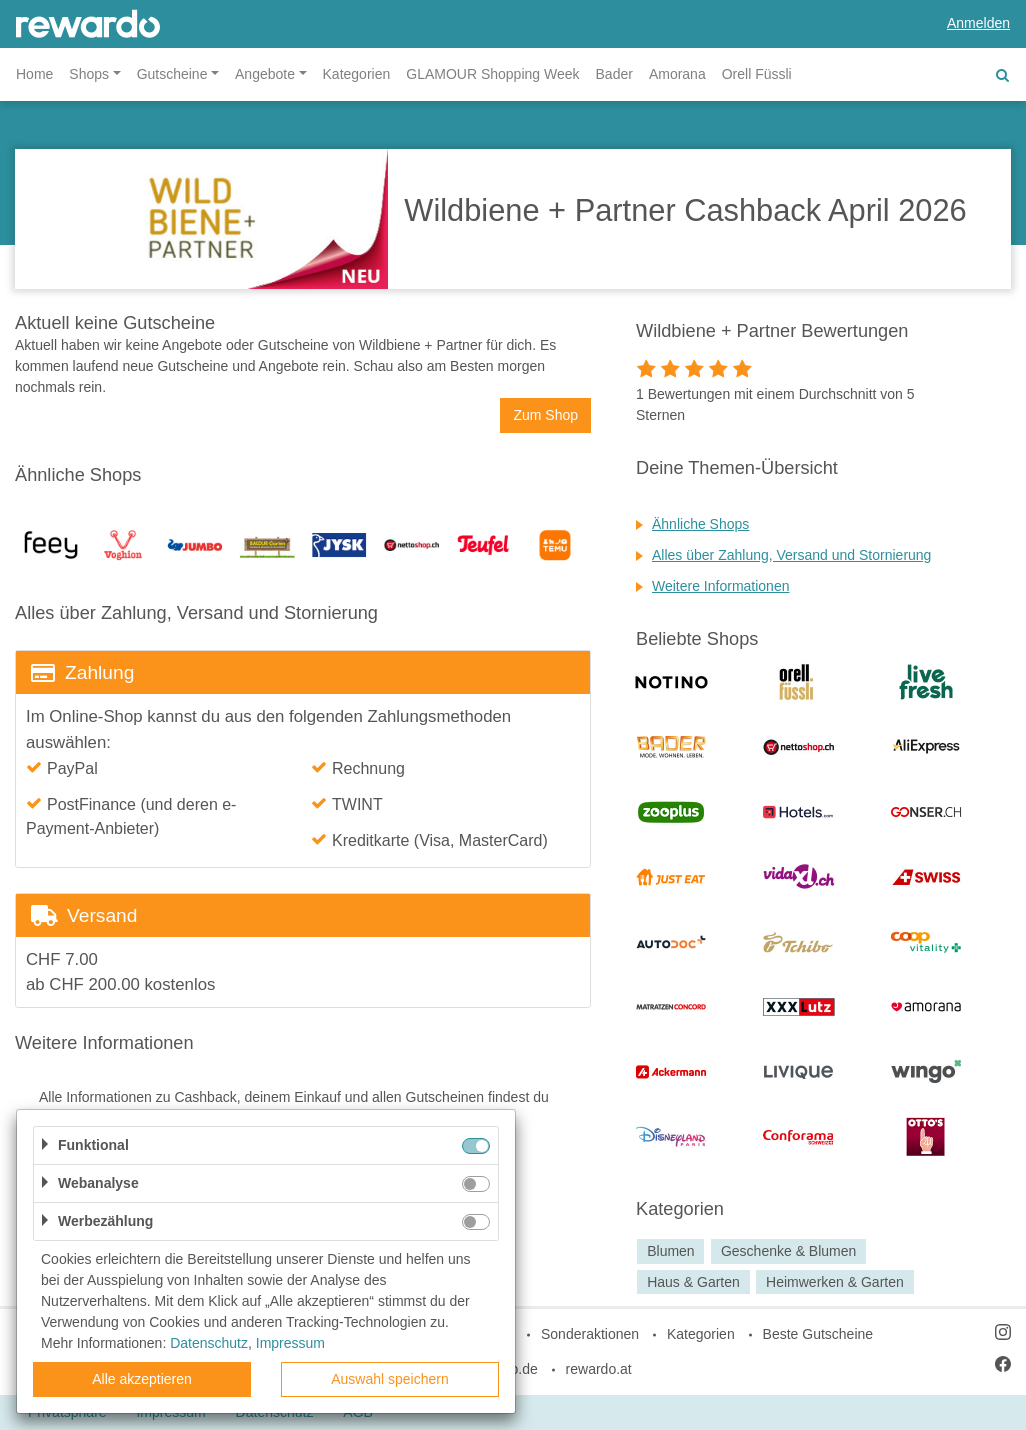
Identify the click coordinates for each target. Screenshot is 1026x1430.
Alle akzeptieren (142, 1379)
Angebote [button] (265, 74)
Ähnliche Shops (700, 524)
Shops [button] (89, 74)
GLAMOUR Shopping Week (492, 74)
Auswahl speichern (390, 1379)
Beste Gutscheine (818, 1334)
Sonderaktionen (590, 1334)
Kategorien (357, 74)
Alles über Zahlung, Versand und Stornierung (791, 555)
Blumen (670, 1251)
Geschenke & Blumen (788, 1251)
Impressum (290, 1343)
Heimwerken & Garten (835, 1282)
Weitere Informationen (720, 586)
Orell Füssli (757, 74)
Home (34, 74)
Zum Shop (545, 415)
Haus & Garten (693, 1282)
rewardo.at (599, 1369)
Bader (614, 74)
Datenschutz (209, 1343)
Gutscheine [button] (172, 74)
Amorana (677, 74)
